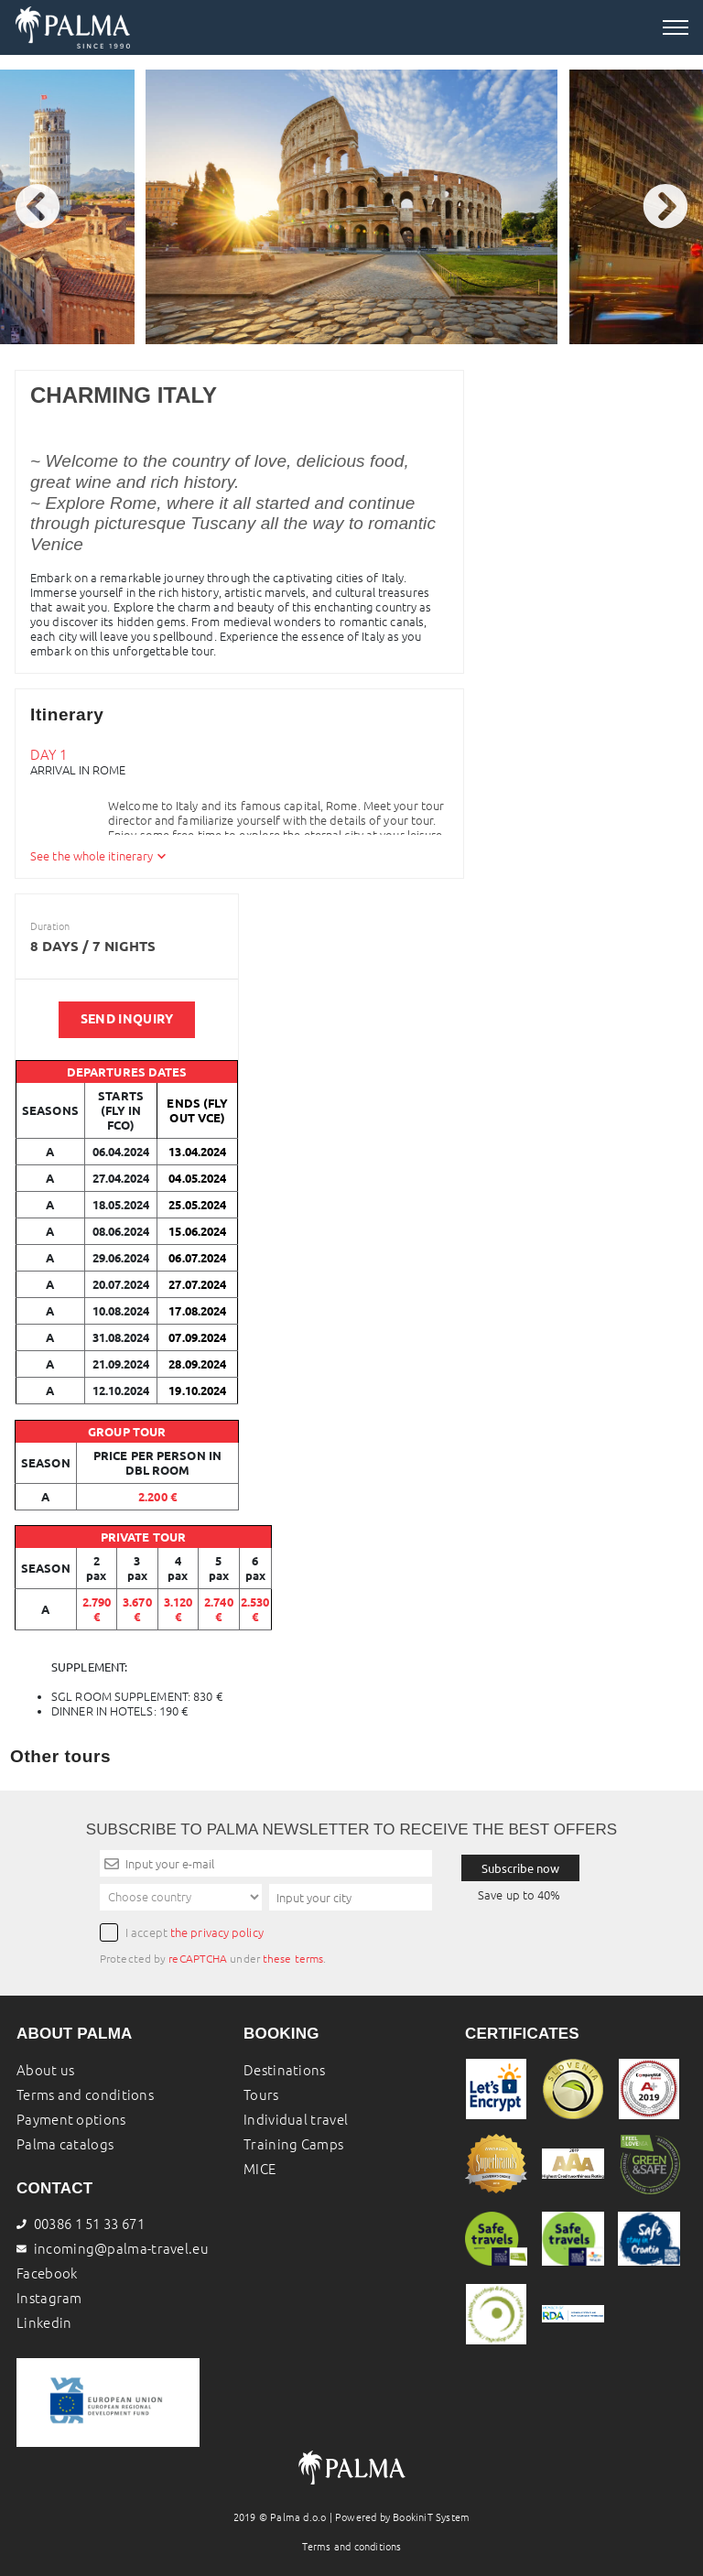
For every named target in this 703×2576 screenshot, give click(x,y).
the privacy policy (217, 1932)
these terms (293, 1958)
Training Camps (293, 2144)
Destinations (284, 2070)
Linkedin (43, 2323)
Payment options (71, 2119)
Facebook (46, 2273)
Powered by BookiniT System (402, 2517)
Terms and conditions (85, 2095)
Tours (261, 2095)
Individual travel (295, 2119)
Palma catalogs (65, 2144)
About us (45, 2070)
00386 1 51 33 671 (80, 2224)
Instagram (49, 2298)
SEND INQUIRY (127, 1019)
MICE (259, 2169)
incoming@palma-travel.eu (121, 2249)
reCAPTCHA (197, 1958)
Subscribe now (520, 1868)
